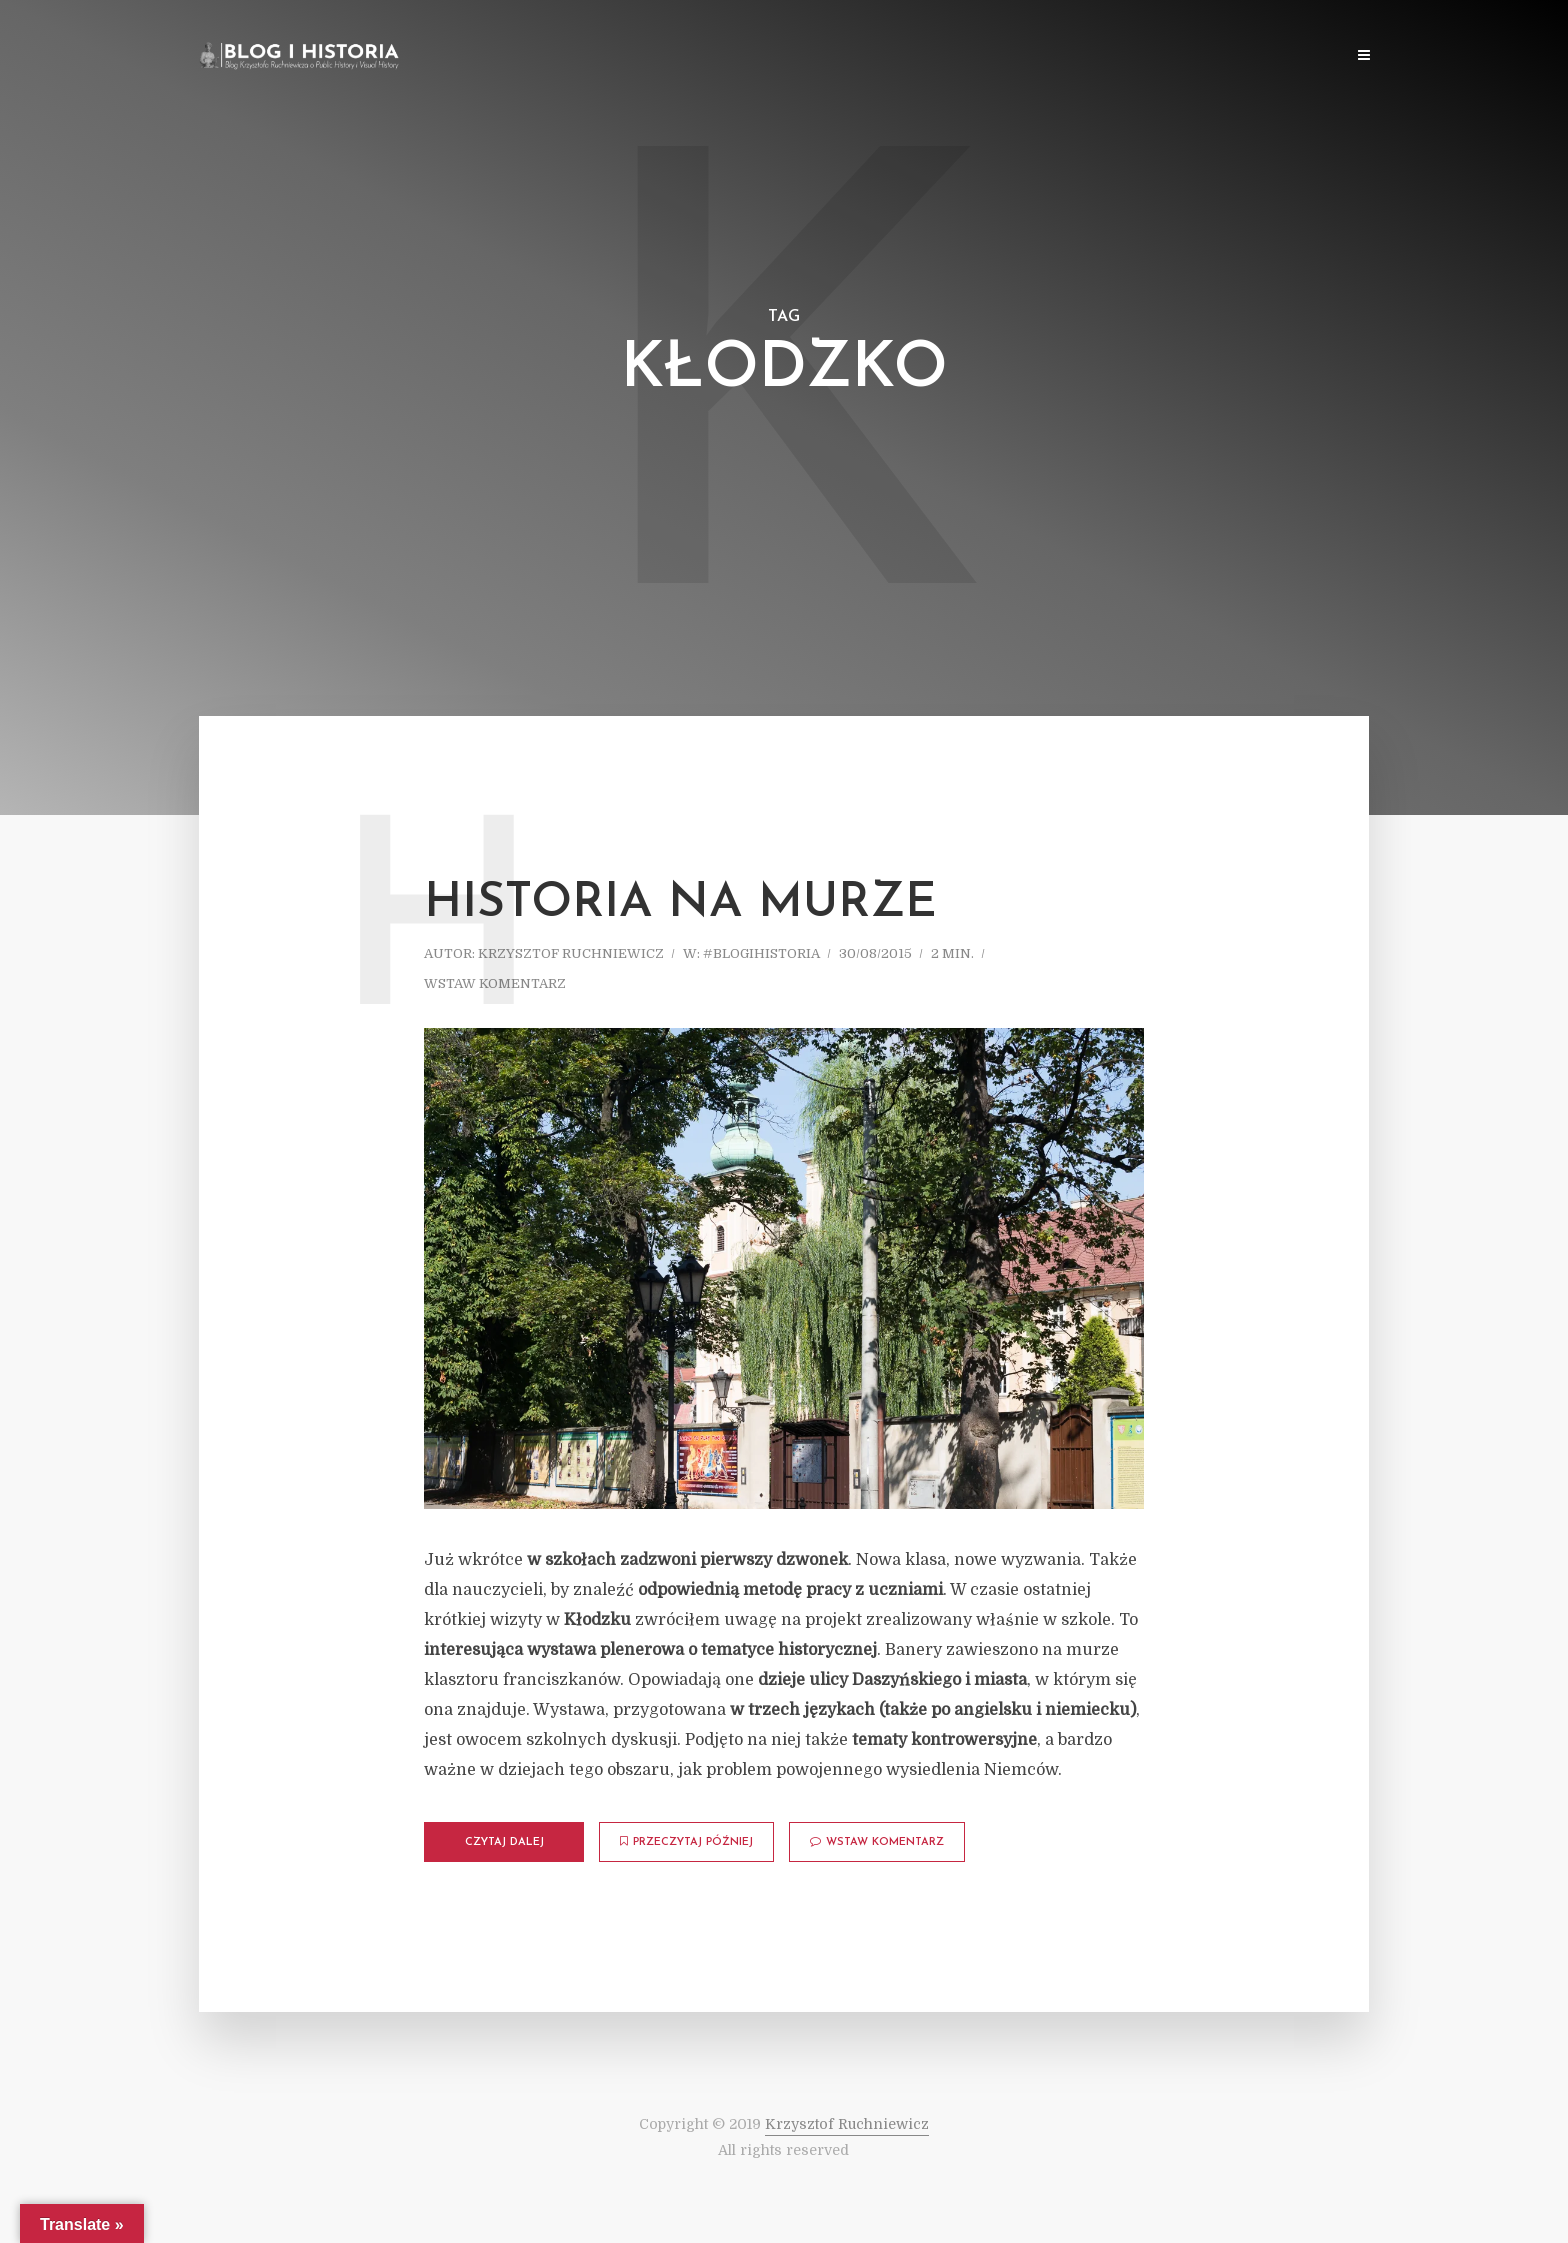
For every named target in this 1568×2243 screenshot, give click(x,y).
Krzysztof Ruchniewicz (571, 953)
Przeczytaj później (686, 1842)
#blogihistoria (761, 953)
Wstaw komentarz (495, 983)
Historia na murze (680, 904)
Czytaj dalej (504, 1842)
